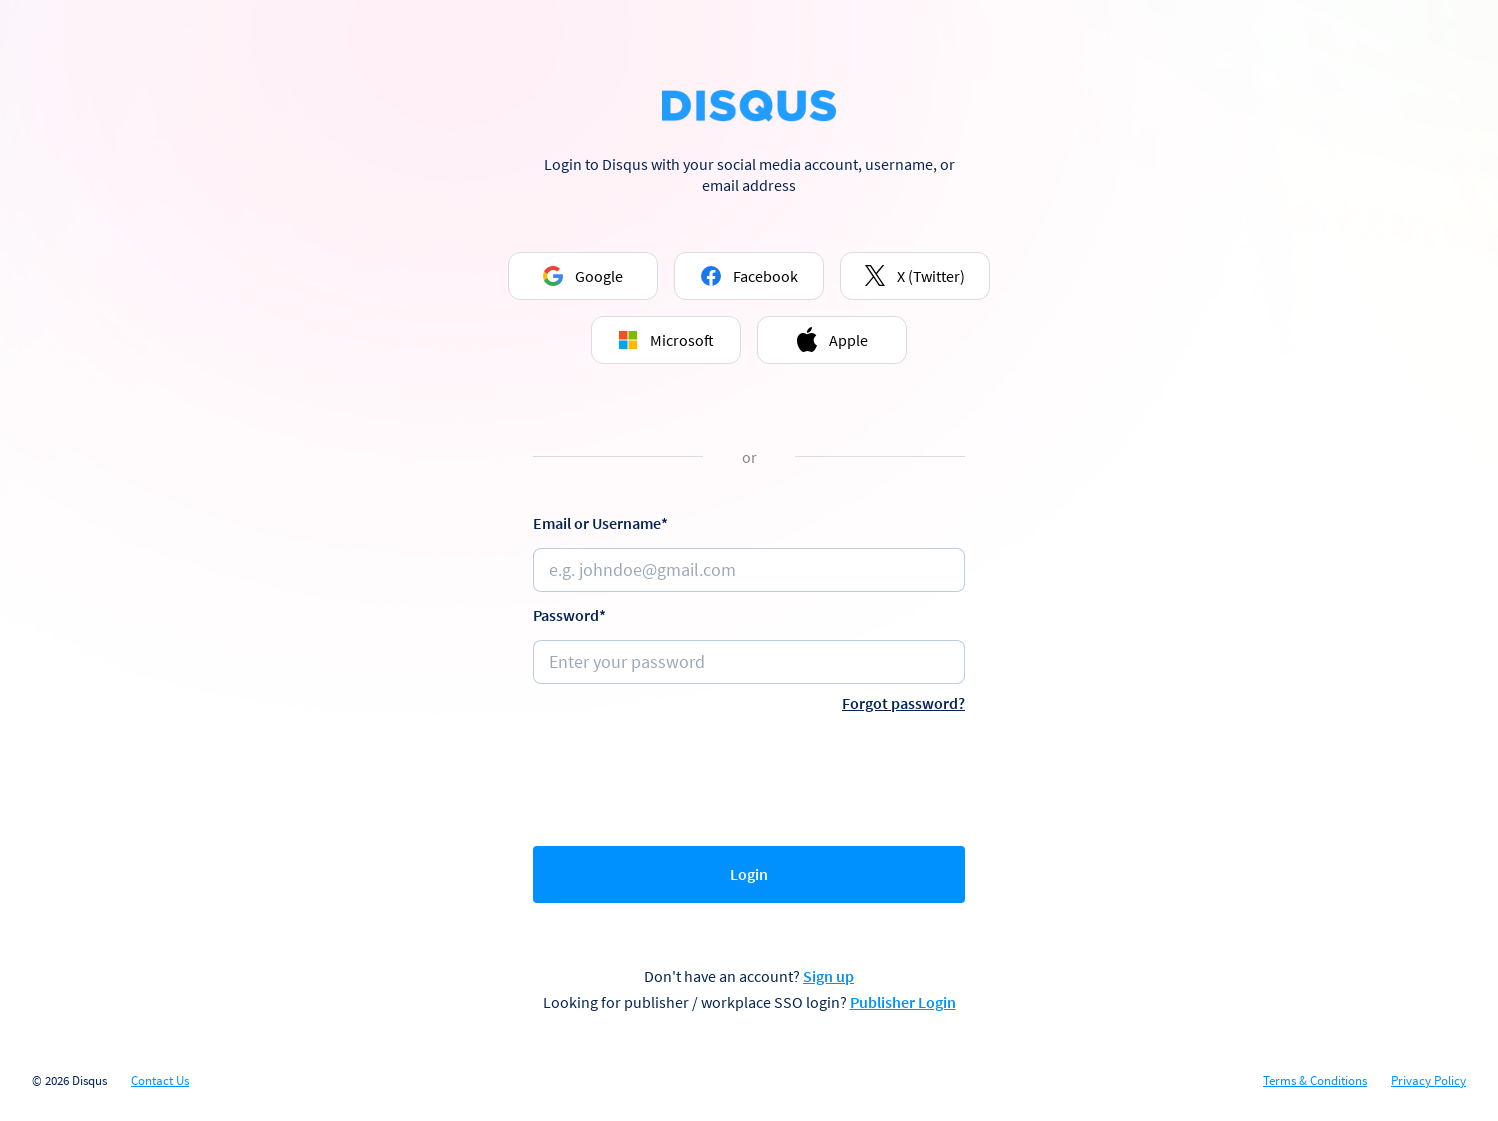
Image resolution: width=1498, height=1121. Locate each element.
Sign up (828, 976)
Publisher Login (903, 1002)
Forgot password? (903, 703)
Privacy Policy (1428, 1081)
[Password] (749, 662)
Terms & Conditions (1315, 1081)
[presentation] (749, 775)
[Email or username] (749, 570)
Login (749, 874)
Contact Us (160, 1081)
